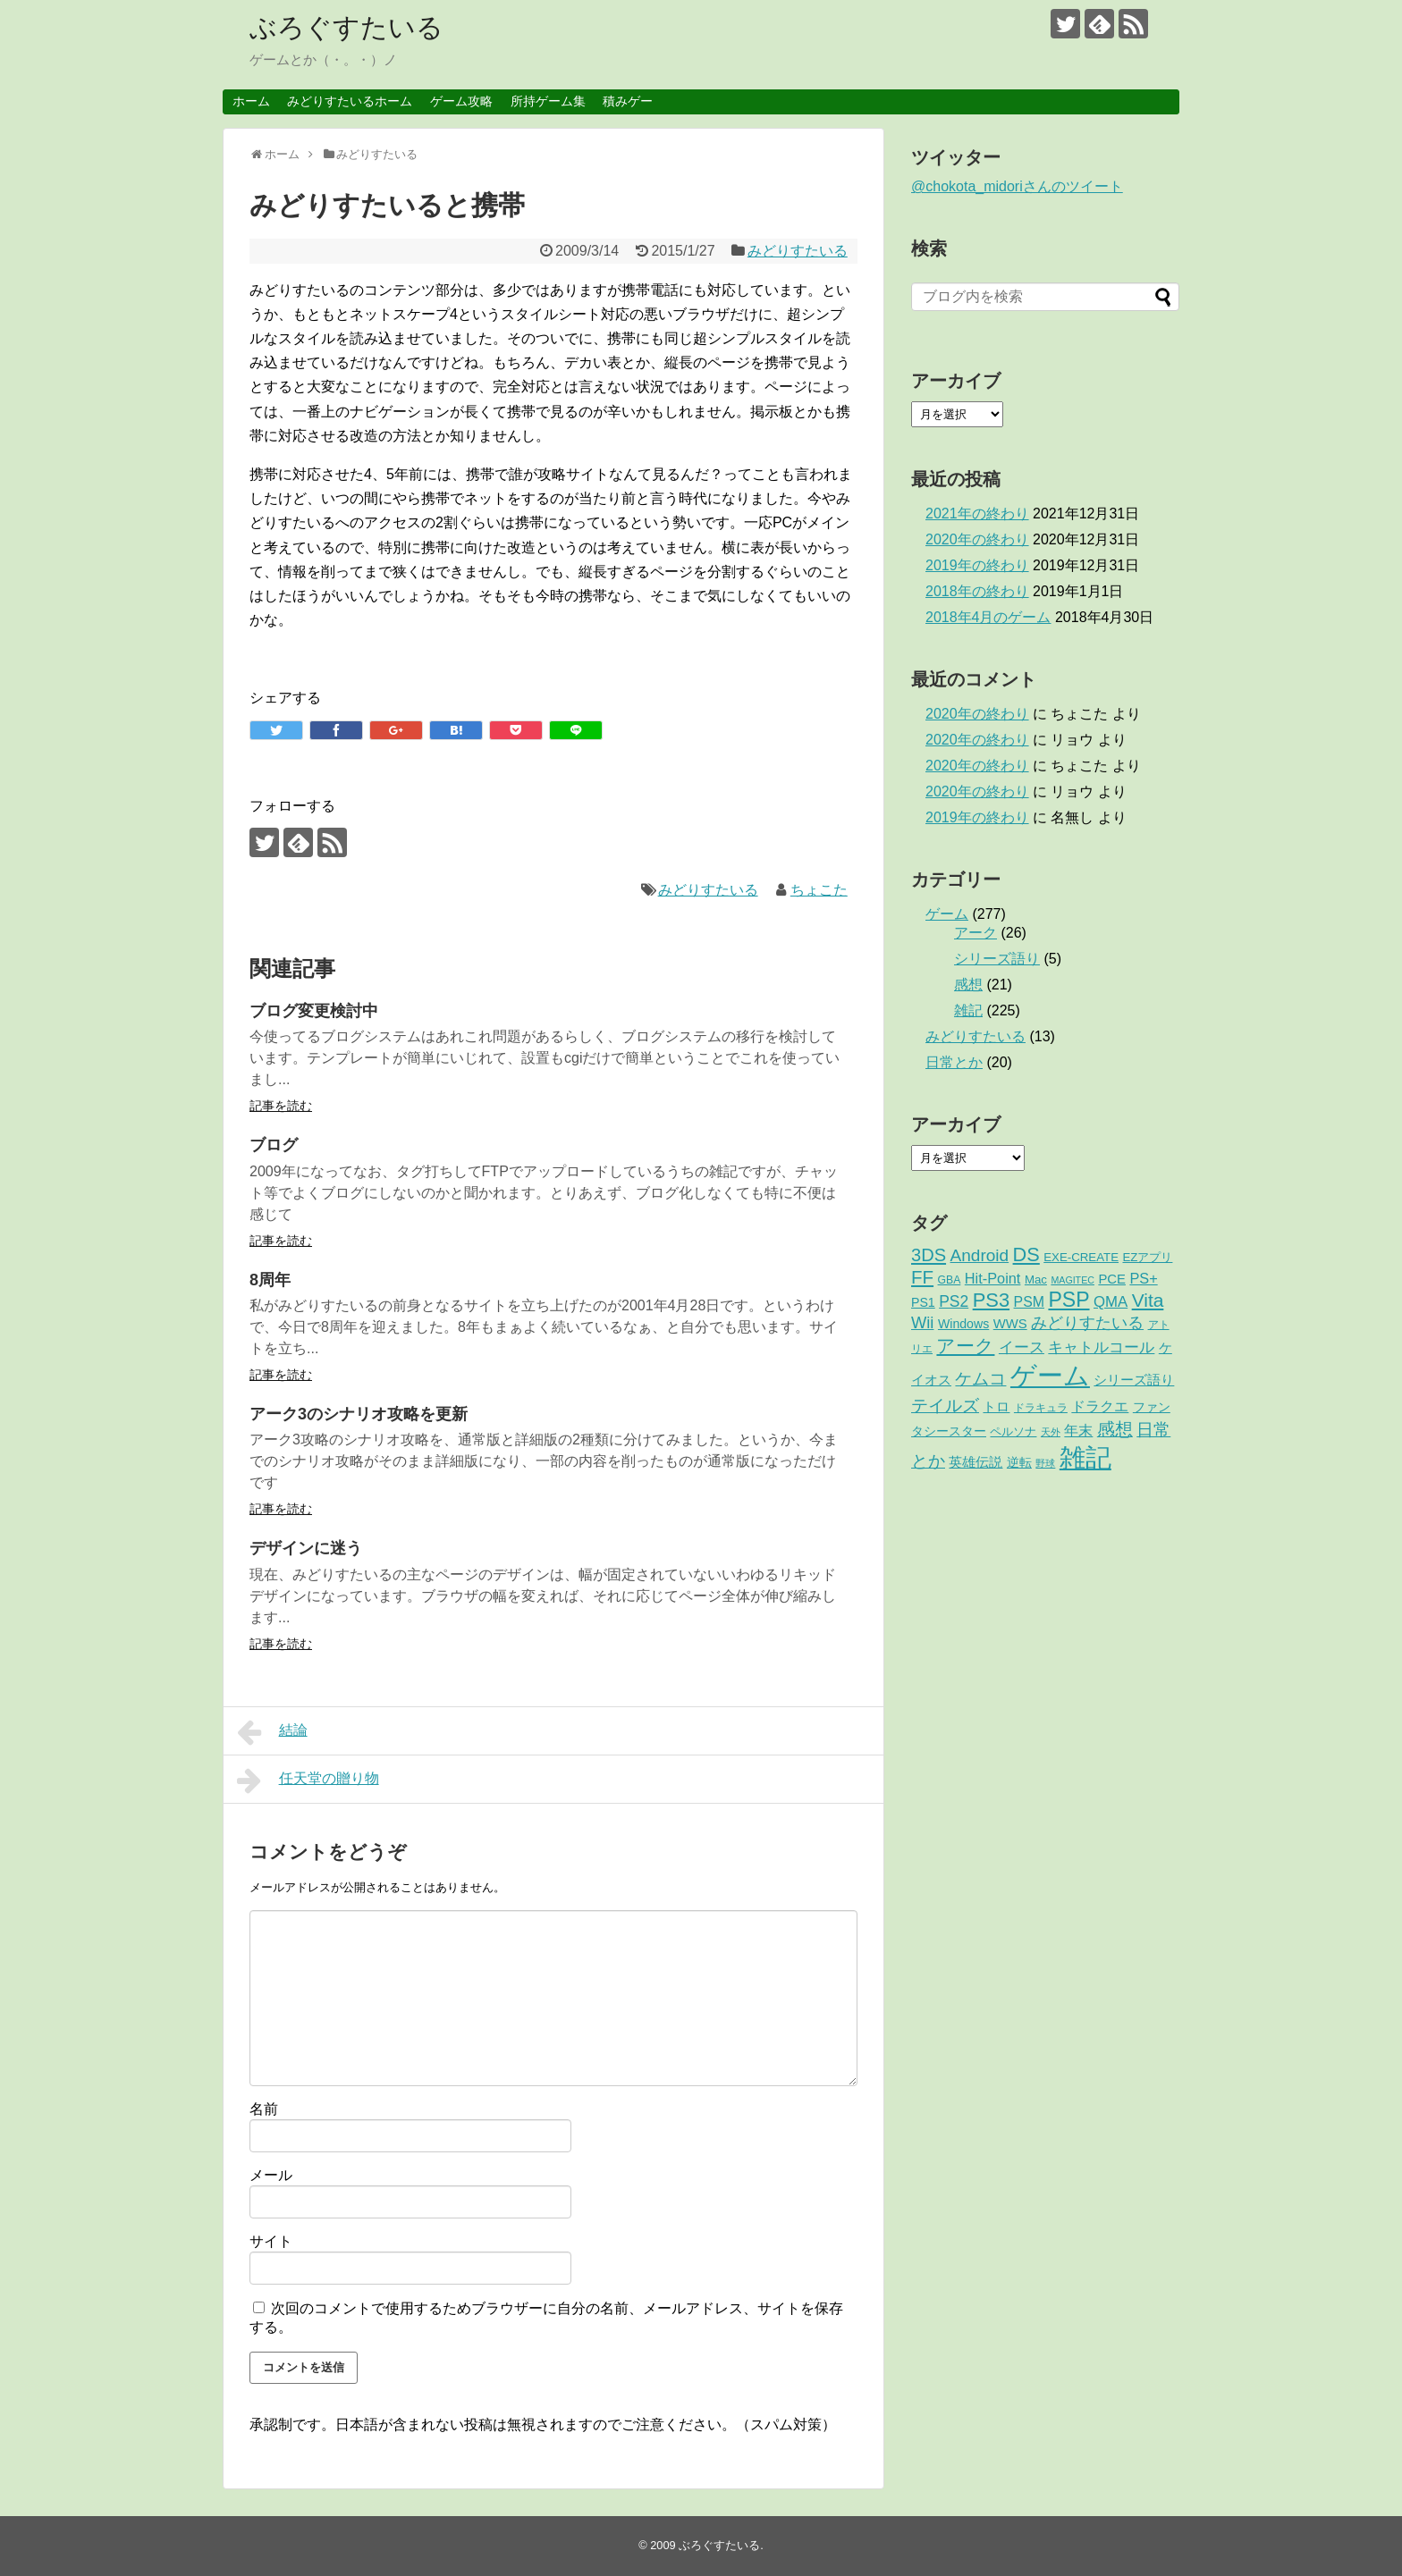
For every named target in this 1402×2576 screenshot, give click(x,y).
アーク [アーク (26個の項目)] (965, 1345)
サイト (270, 2241)
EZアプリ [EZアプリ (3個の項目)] (1147, 1257)
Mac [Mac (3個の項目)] (1036, 1279)
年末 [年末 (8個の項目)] (1078, 1430)
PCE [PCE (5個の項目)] (1112, 1279)
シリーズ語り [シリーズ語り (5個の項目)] (1134, 1380)
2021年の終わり (977, 513)
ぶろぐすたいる (346, 27)
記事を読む (280, 1106)
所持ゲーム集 (548, 101)
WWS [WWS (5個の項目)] (1010, 1324)
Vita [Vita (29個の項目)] (1148, 1300)
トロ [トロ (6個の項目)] (996, 1406)
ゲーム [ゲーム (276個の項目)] (1050, 1375)
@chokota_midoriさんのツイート (1017, 186)
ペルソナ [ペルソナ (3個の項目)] (1013, 1431)
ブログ (273, 1145)
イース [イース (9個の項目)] (1021, 1347)
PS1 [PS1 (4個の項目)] (923, 1302)
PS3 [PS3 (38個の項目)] (991, 1300)
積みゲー (628, 101)
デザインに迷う (305, 1548)
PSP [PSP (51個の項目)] (1068, 1299)
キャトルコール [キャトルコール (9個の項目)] (1101, 1347)
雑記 (968, 1010)
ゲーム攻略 (461, 101)
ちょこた (819, 889)
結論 (272, 1732)
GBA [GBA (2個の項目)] (949, 1280)
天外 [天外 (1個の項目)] (1050, 1432)
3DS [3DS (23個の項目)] (928, 1255)
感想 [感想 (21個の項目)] (1115, 1429)
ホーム (251, 101)
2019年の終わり (977, 565)
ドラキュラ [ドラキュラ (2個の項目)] (1041, 1408)
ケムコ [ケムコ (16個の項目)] (980, 1378)
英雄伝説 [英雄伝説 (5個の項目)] (975, 1462)
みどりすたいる (797, 250)
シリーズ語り (997, 958)
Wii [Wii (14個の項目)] (922, 1322)
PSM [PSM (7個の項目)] (1029, 1301)
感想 (968, 984)
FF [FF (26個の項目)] (922, 1277)
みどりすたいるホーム (349, 101)
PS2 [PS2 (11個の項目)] (953, 1301)
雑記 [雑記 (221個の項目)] (1085, 1458)
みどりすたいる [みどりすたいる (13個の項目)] (1087, 1323)
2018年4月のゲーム (988, 617)
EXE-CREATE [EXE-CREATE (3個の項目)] (1081, 1257)
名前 (263, 2109)
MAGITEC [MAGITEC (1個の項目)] (1072, 1280)
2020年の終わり (977, 539)
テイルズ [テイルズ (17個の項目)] (945, 1405)
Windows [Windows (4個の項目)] (963, 1324)
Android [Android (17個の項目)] (979, 1255)
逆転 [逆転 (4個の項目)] (1019, 1462)
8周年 (270, 1280)
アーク (975, 932)
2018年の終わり (977, 591)
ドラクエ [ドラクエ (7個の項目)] (1099, 1406)
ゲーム (946, 914)
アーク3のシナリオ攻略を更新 (358, 1414)
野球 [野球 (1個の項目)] (1045, 1463)
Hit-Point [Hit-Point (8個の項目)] (993, 1278)
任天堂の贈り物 (308, 1780)
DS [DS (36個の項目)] (1026, 1254)
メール (270, 2175)
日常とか (954, 1062)
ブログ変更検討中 (313, 1011)
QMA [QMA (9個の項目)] (1111, 1301)
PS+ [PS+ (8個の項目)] (1143, 1278)
